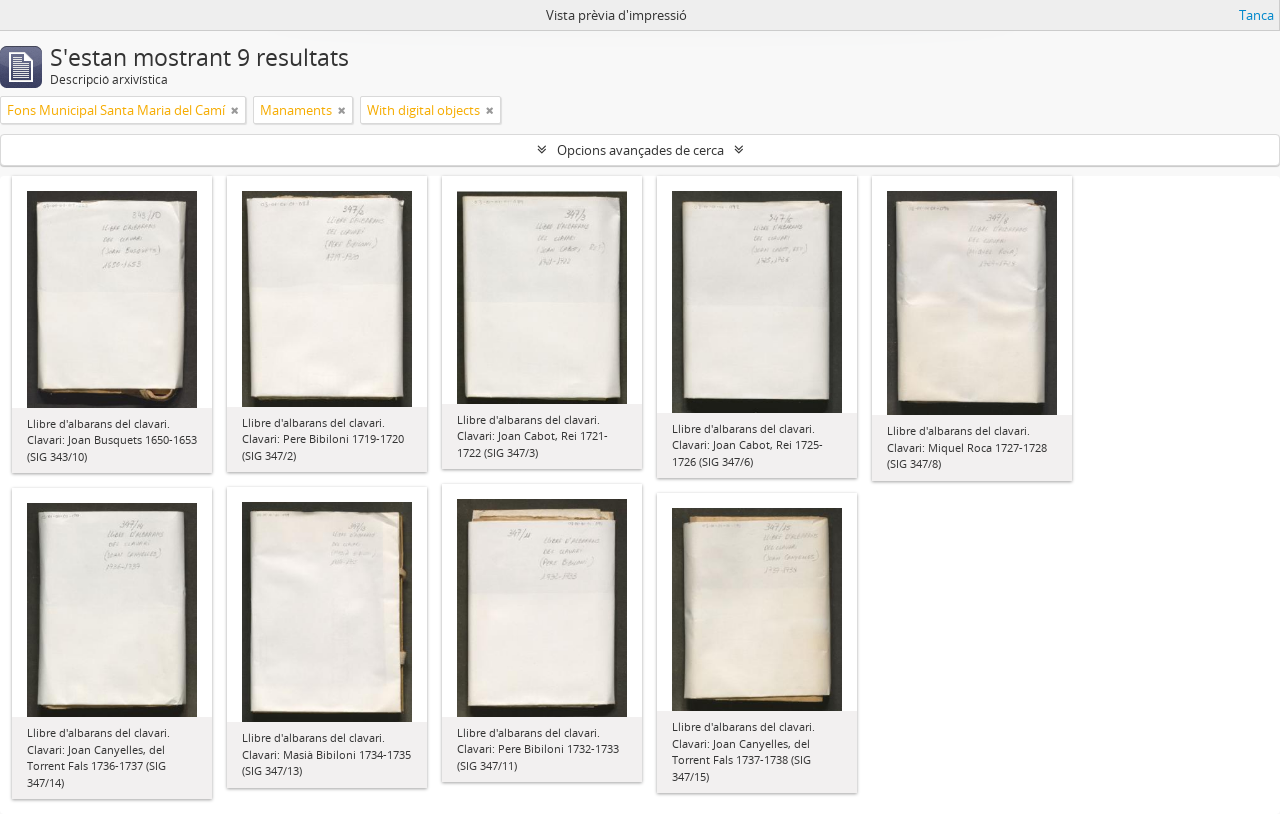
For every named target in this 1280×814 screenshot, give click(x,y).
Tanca (1256, 15)
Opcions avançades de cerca (640, 150)
